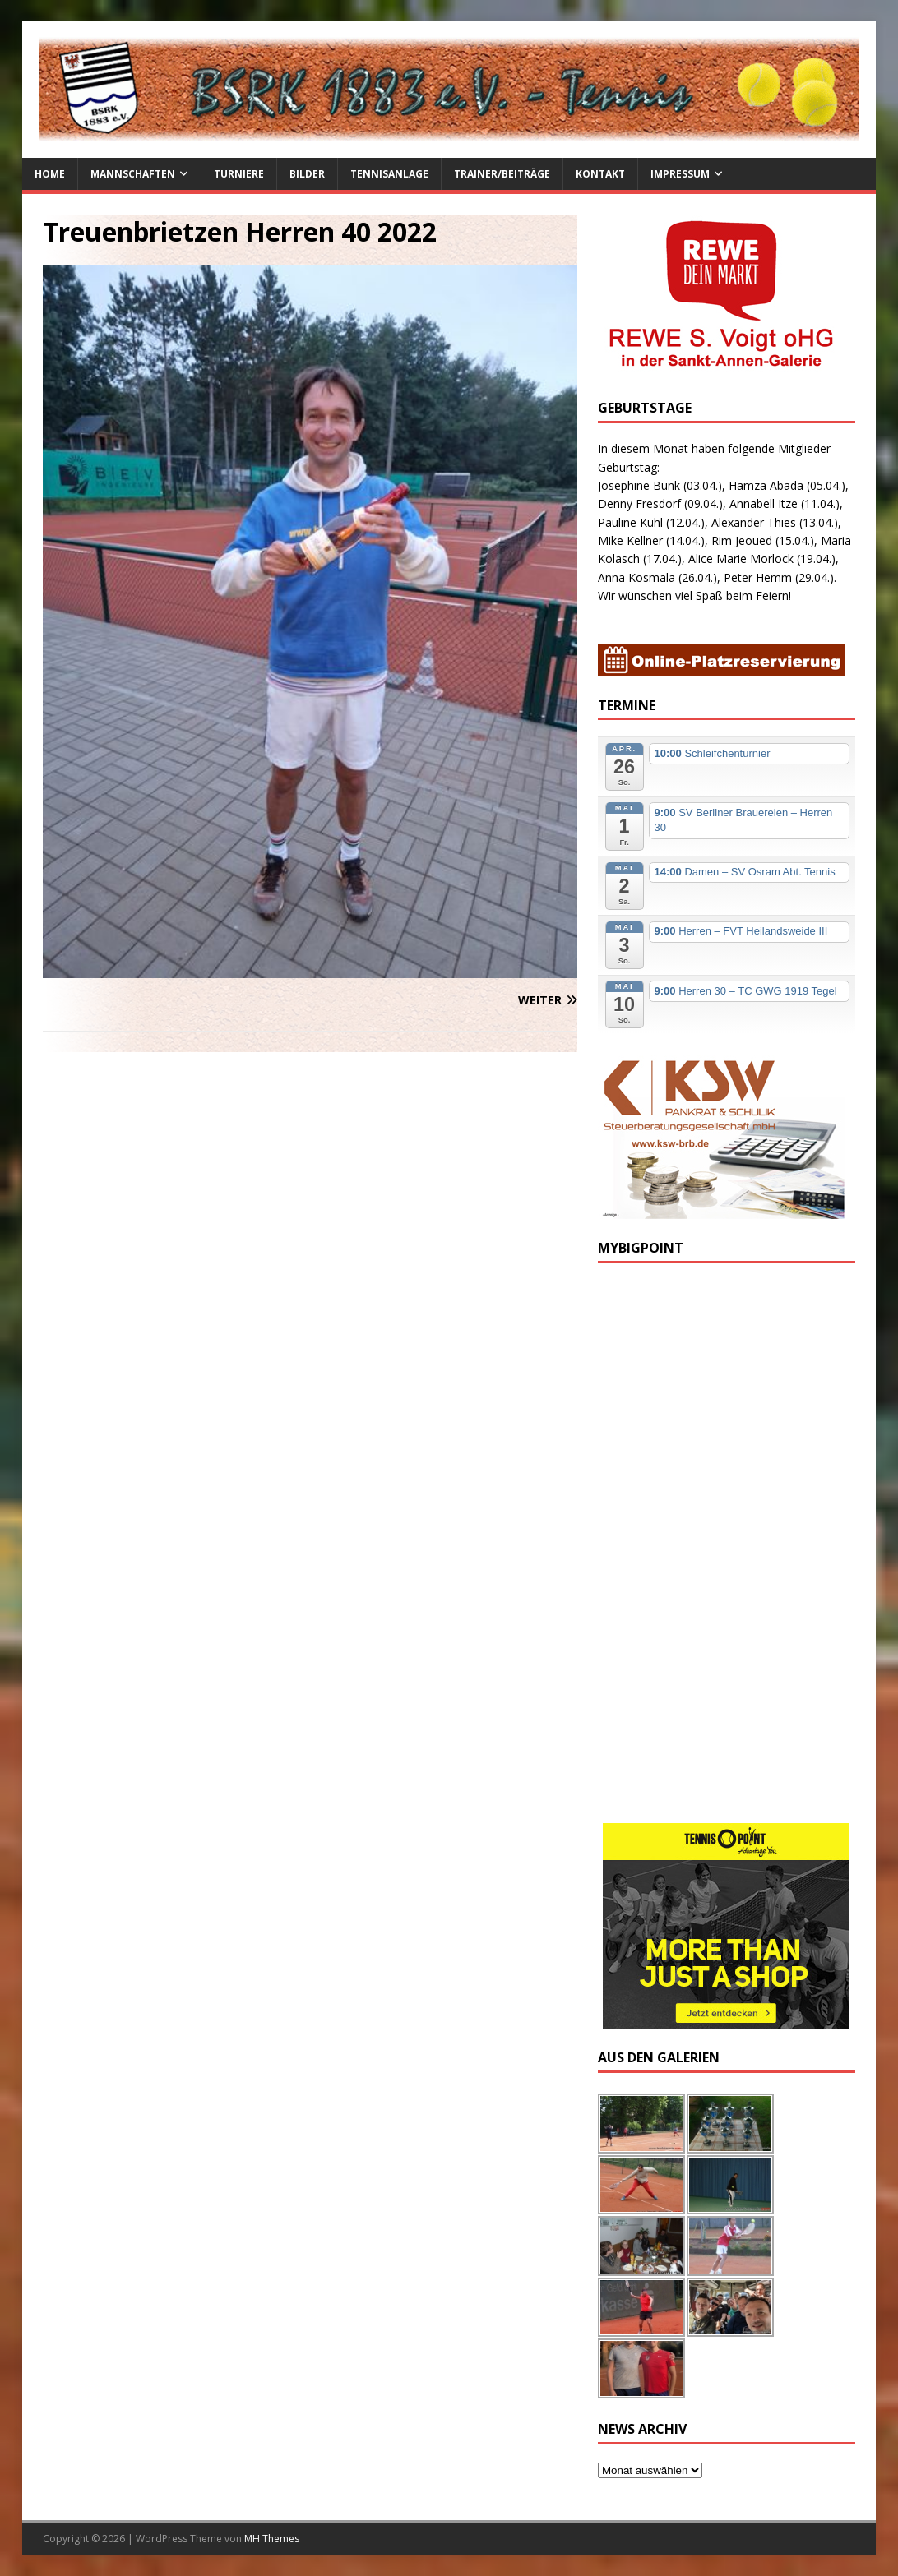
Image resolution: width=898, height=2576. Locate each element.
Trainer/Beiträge (502, 174)
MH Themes (271, 2539)
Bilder (307, 174)
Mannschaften (132, 174)
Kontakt (600, 174)
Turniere (239, 174)
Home (50, 174)
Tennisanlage (389, 174)
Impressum (680, 174)
